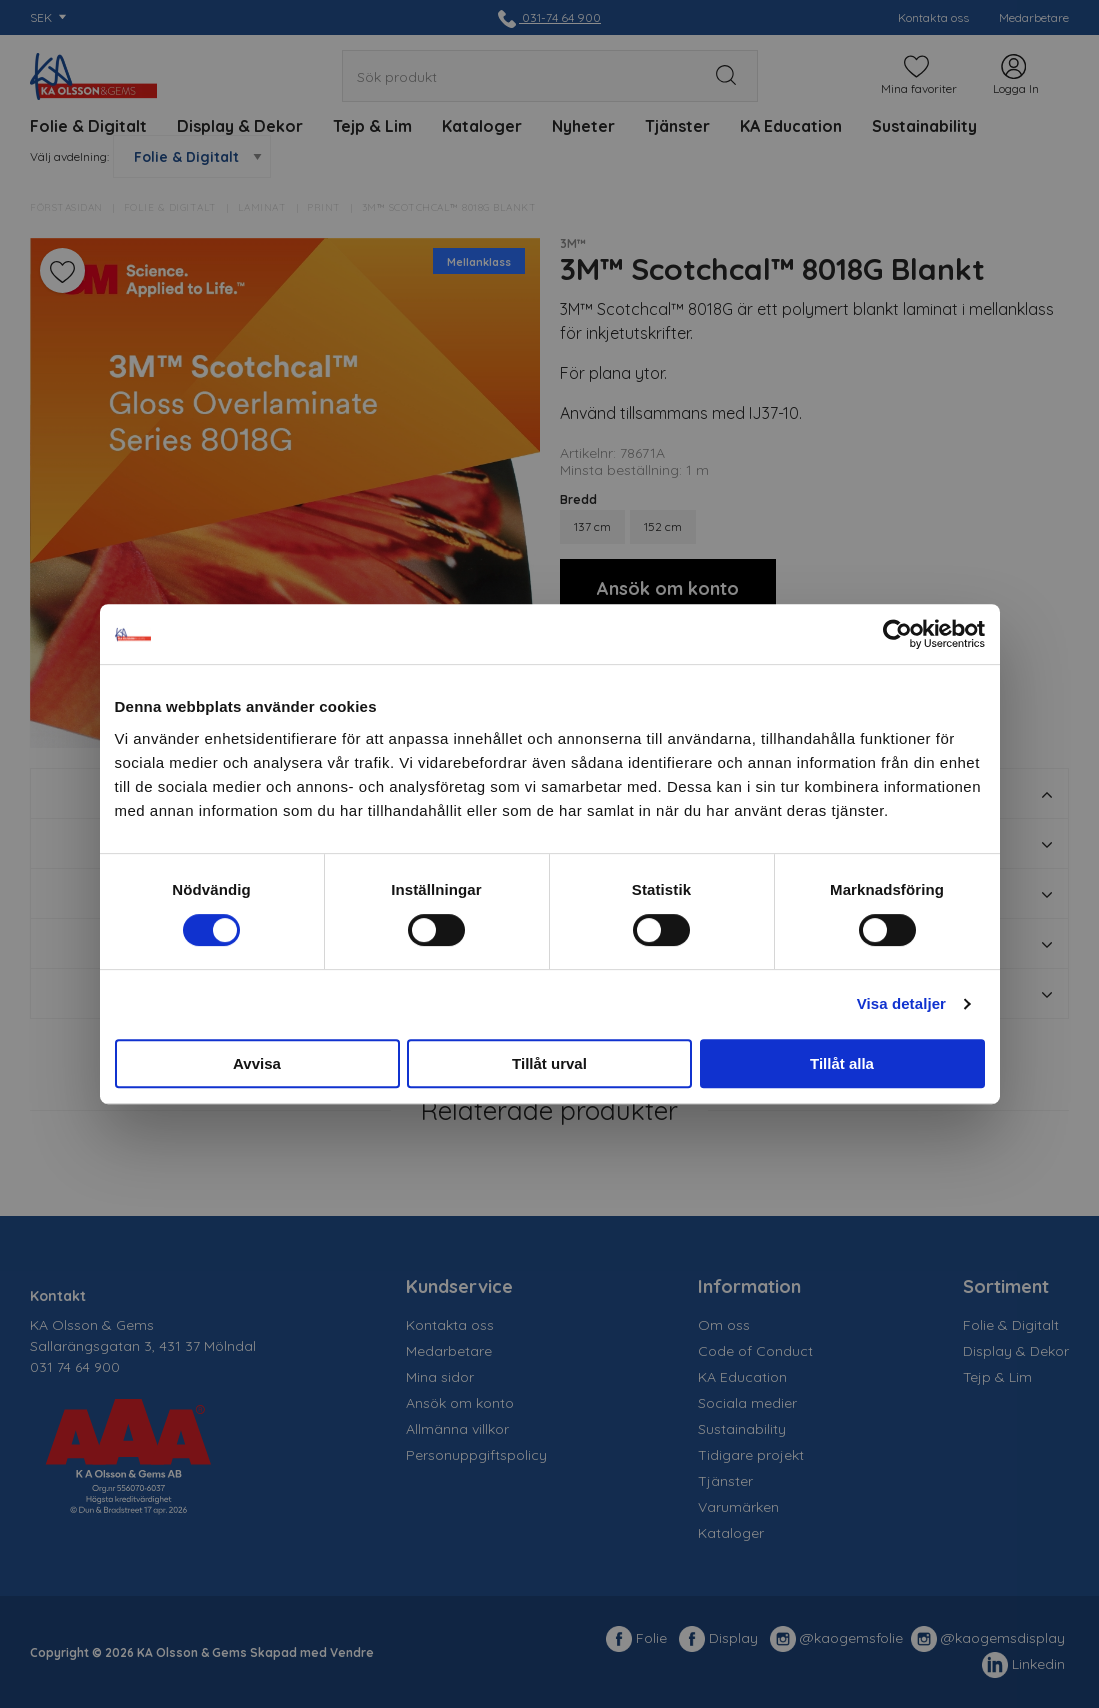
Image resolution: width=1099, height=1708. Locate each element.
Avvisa (257, 1063)
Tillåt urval (549, 1063)
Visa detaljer (901, 1003)
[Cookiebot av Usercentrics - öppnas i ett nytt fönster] (897, 634)
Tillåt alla (842, 1063)
